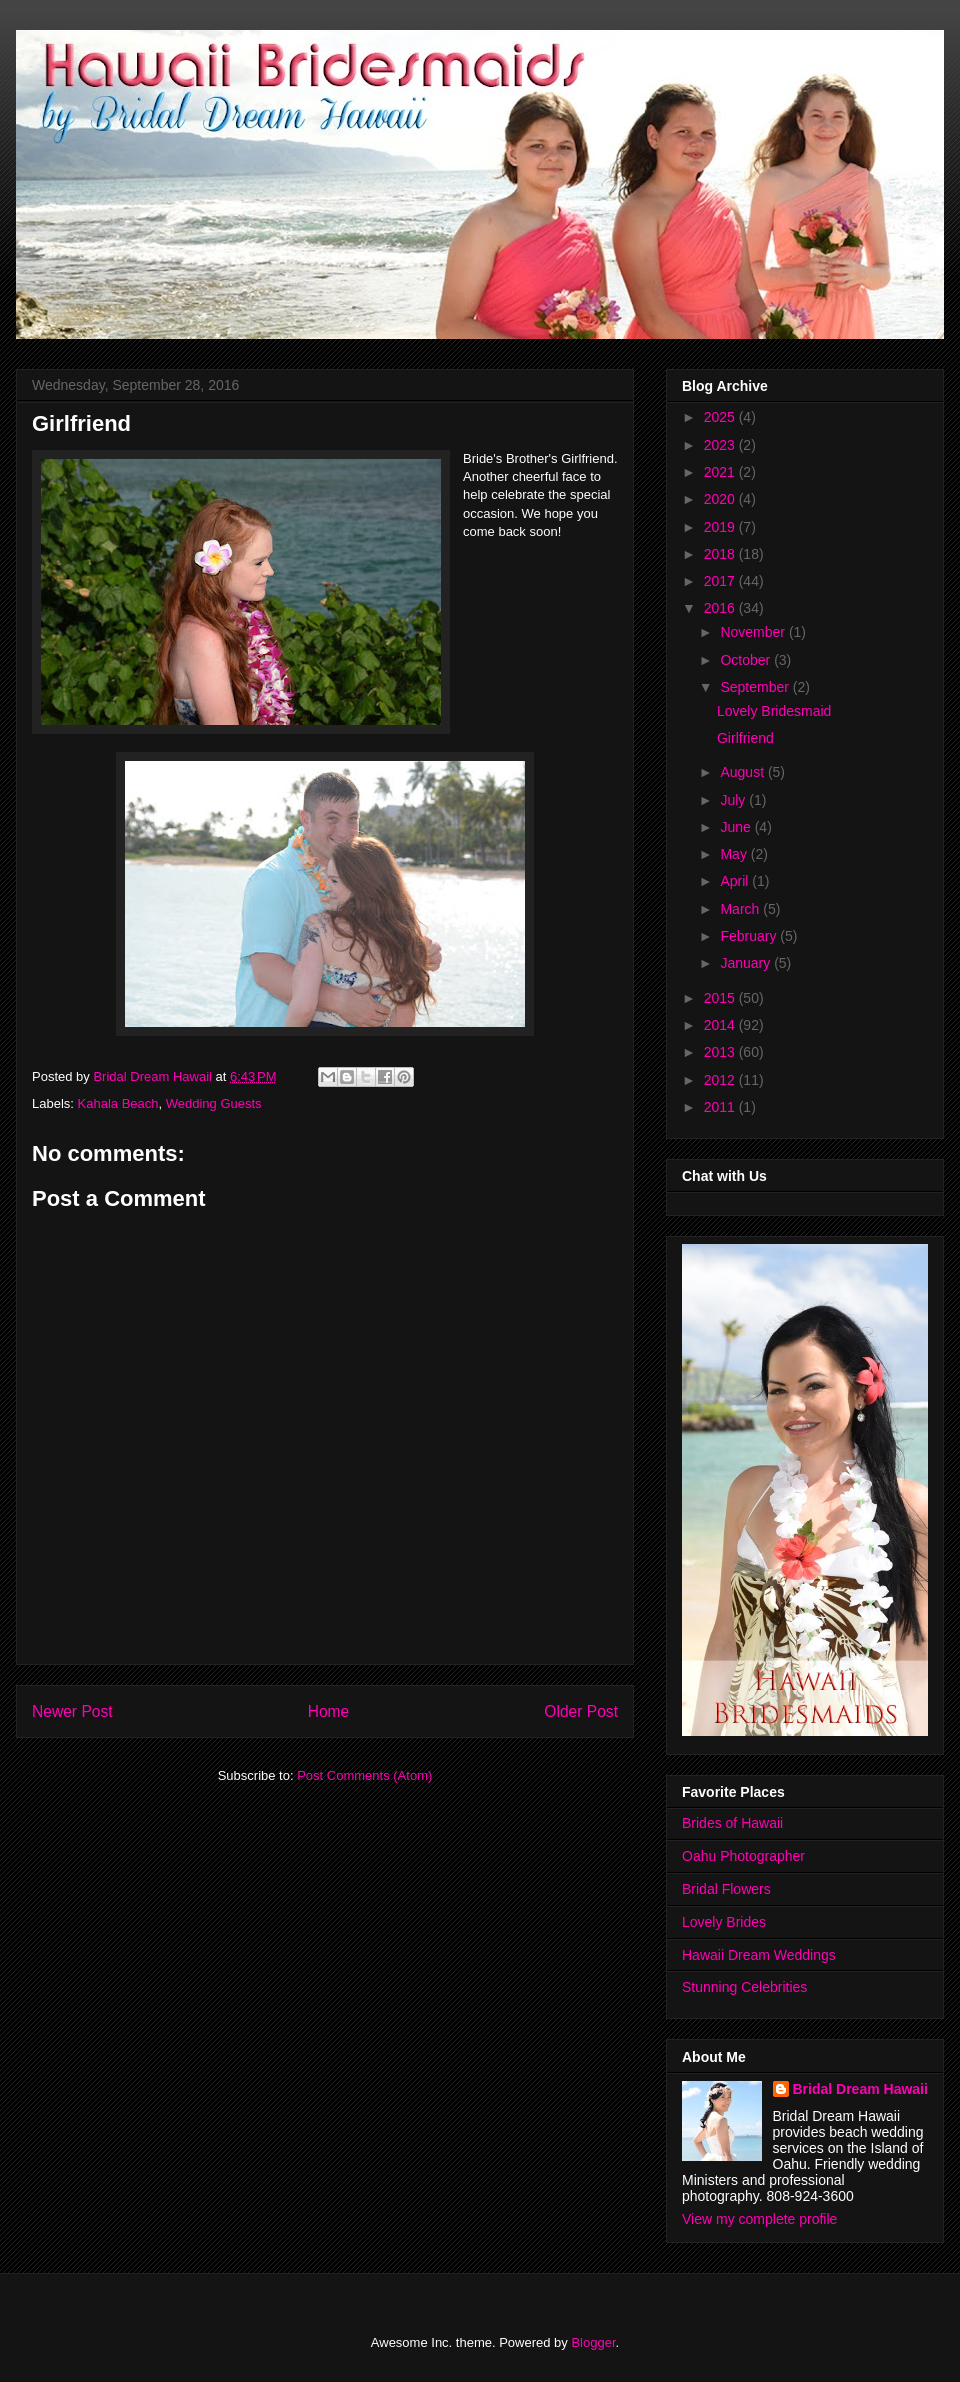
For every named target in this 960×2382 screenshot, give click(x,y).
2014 (721, 1025)
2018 (721, 554)
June (737, 827)
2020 (721, 499)
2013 (721, 1052)
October (747, 660)
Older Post (581, 1711)
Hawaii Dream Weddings (759, 1955)
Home (329, 1711)
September (756, 687)
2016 (721, 608)
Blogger (593, 2342)
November (754, 632)
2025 (721, 417)
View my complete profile (759, 2219)
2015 (721, 998)
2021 (721, 472)
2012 (721, 1080)
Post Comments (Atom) (364, 1775)
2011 (721, 1107)
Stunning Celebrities (744, 1987)
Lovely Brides (724, 1922)
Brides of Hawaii (732, 1823)
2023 (721, 445)
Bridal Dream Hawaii (860, 2089)
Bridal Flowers (726, 1889)
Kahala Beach (118, 1103)
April (736, 881)
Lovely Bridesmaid (774, 711)
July (734, 800)
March (741, 909)
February (750, 936)
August (743, 772)
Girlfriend (745, 738)
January (747, 963)
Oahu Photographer (743, 1856)
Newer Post (72, 1711)
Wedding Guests (214, 1103)
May (735, 854)
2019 (721, 527)
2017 (721, 581)
